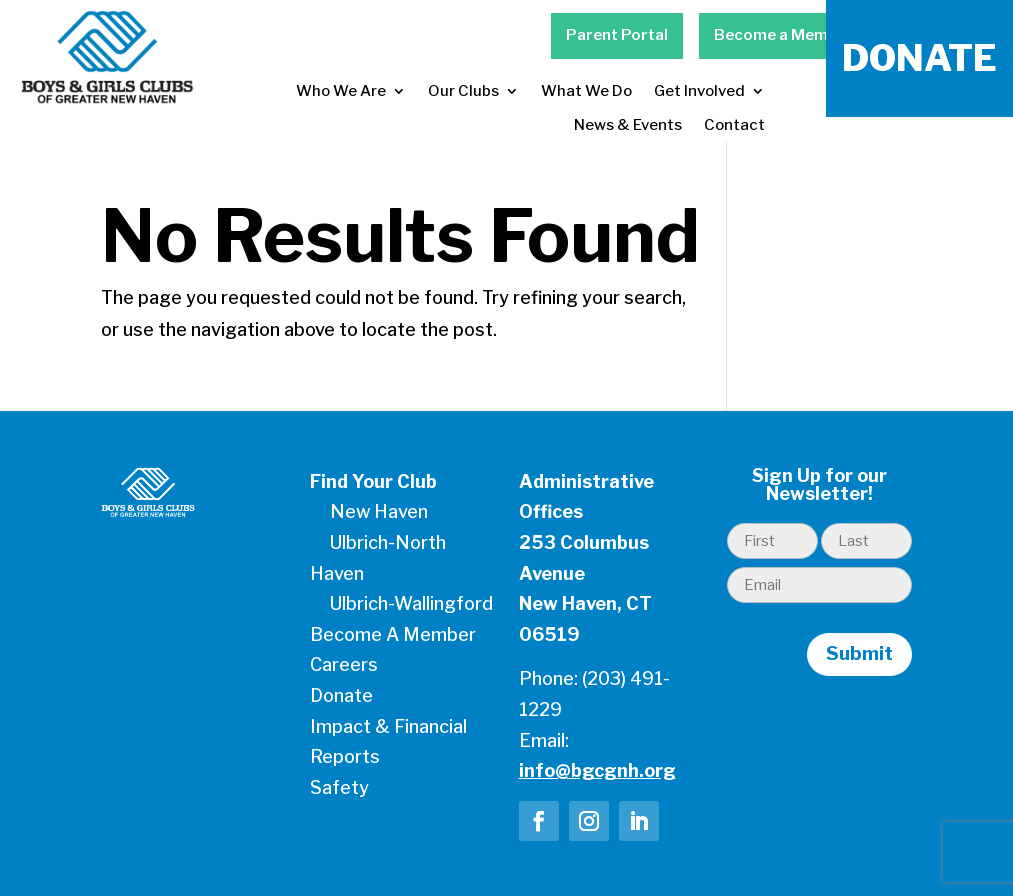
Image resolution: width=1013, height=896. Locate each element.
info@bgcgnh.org (597, 770)
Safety (339, 787)
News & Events (628, 125)
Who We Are (341, 91)
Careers (344, 664)
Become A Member (393, 634)
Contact (734, 125)
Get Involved (699, 91)
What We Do (586, 91)
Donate (341, 695)
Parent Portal (617, 35)
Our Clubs (463, 91)
